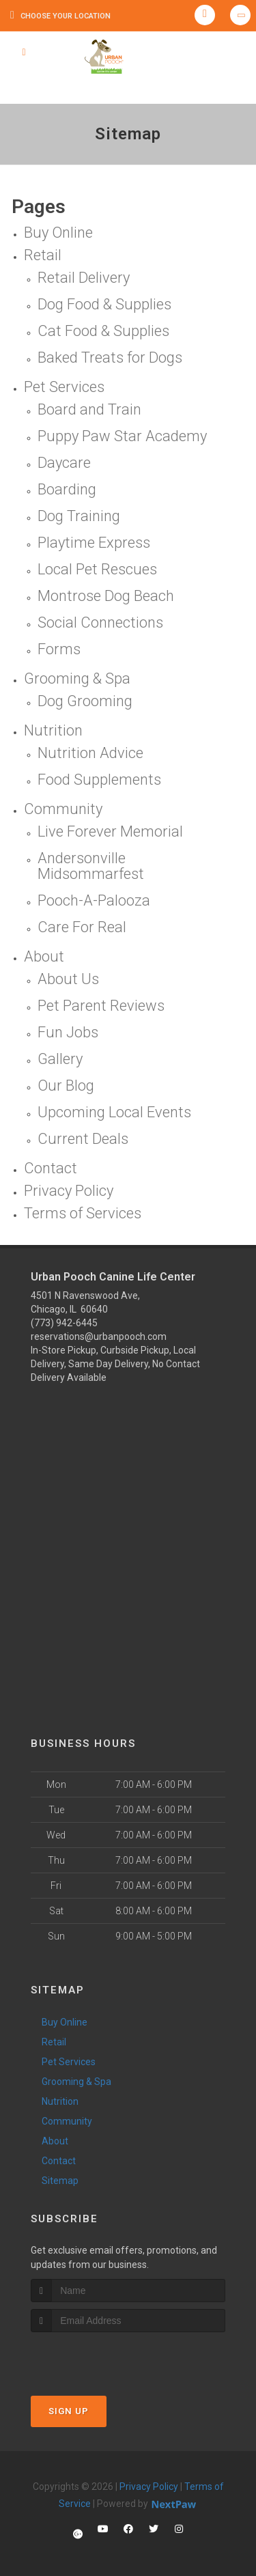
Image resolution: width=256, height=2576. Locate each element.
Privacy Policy (148, 2486)
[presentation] (103, 2358)
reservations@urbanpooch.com (99, 1336)
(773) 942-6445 (64, 1322)
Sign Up (68, 2411)
